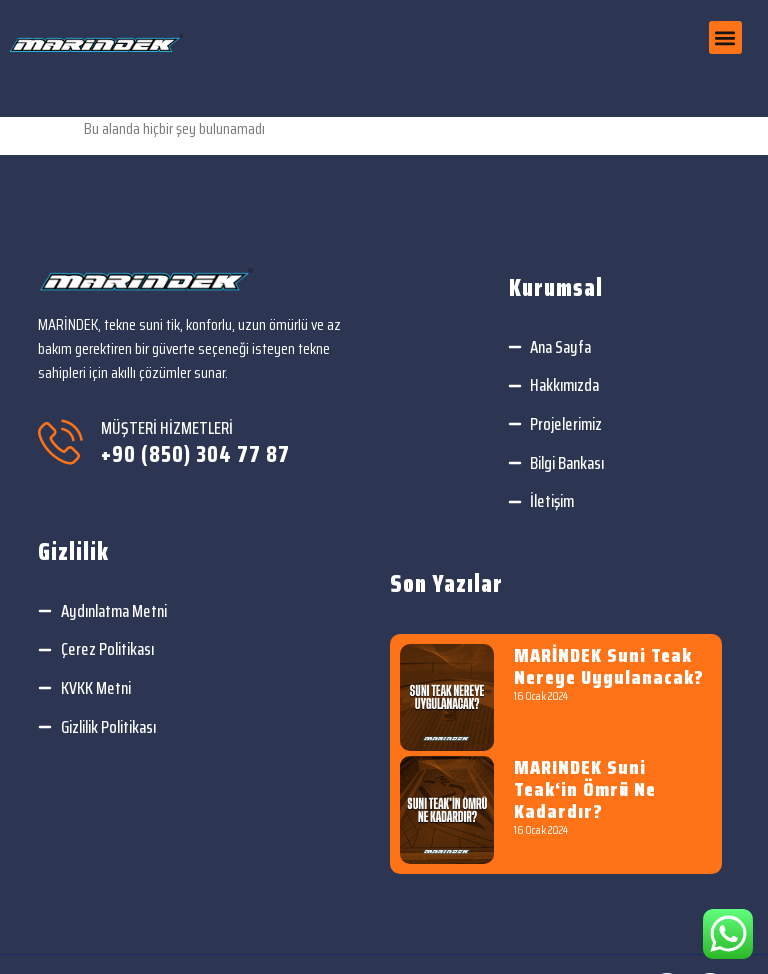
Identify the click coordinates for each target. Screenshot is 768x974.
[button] (725, 37)
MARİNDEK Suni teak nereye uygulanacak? (609, 666)
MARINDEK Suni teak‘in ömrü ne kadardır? (585, 789)
